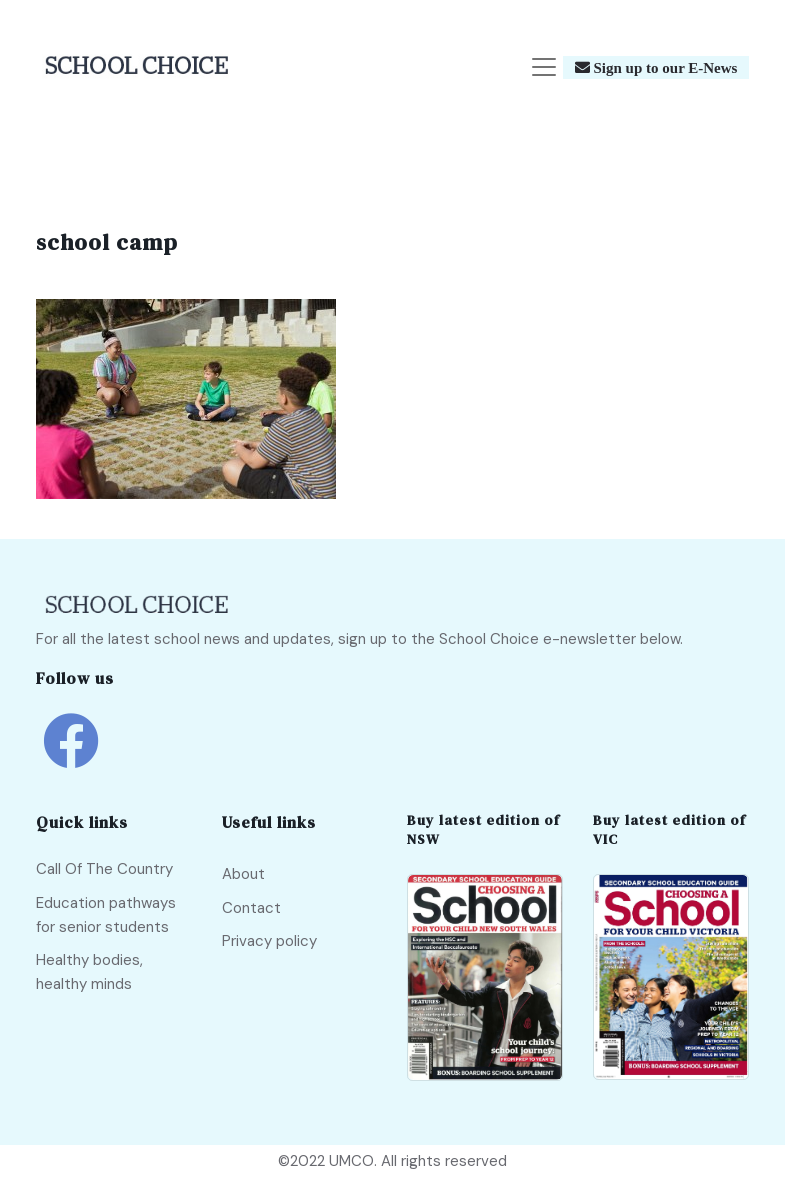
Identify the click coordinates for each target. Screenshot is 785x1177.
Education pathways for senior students (106, 915)
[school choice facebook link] (71, 755)
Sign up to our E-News (664, 67)
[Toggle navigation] (544, 67)
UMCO (351, 1161)
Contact (251, 908)
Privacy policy (269, 941)
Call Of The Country (104, 869)
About (243, 874)
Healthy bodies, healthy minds (89, 972)
